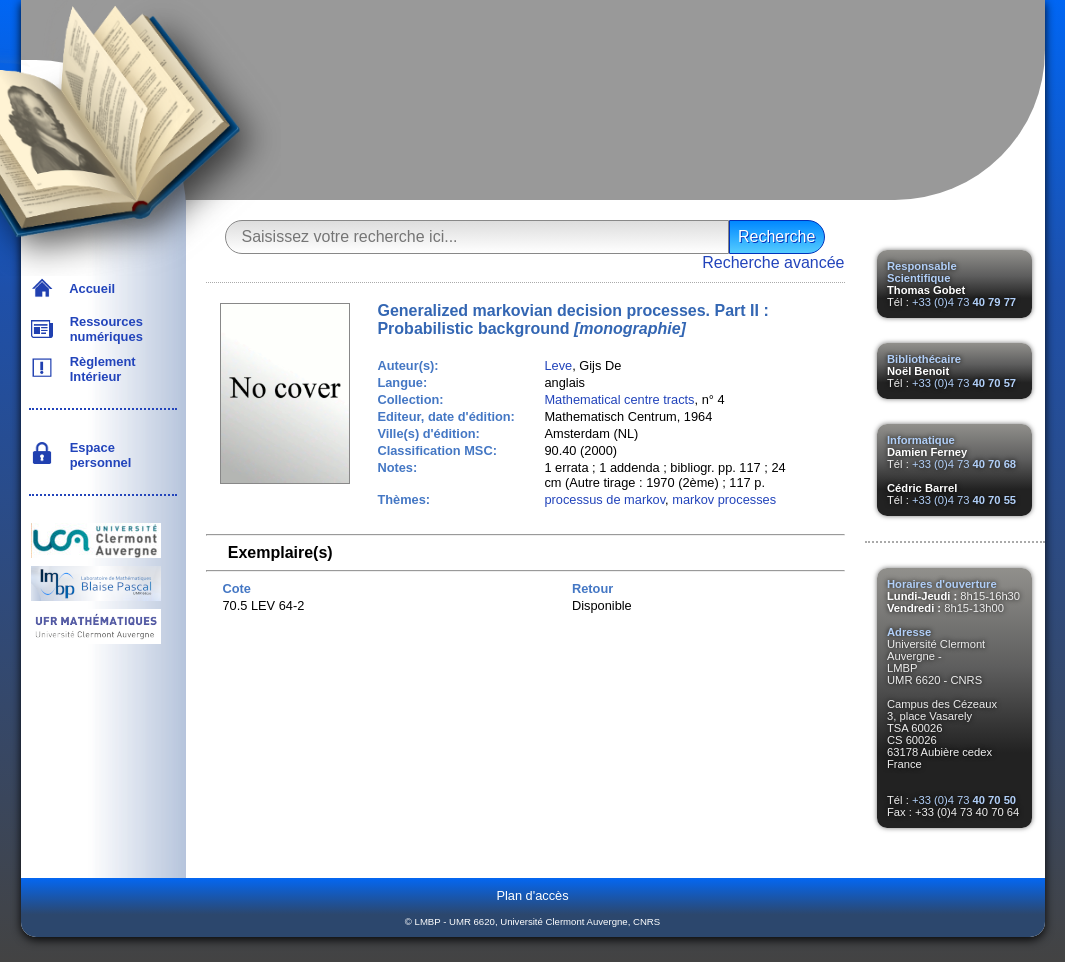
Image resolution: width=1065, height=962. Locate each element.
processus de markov (604, 499)
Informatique (921, 440)
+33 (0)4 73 (964, 302)
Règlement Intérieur (99, 369)
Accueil (89, 288)
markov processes (724, 499)
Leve (558, 365)
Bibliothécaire (924, 359)
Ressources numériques (103, 329)
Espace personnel (97, 455)
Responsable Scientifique (922, 272)
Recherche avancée (773, 262)
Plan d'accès (532, 895)
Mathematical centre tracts (619, 399)
